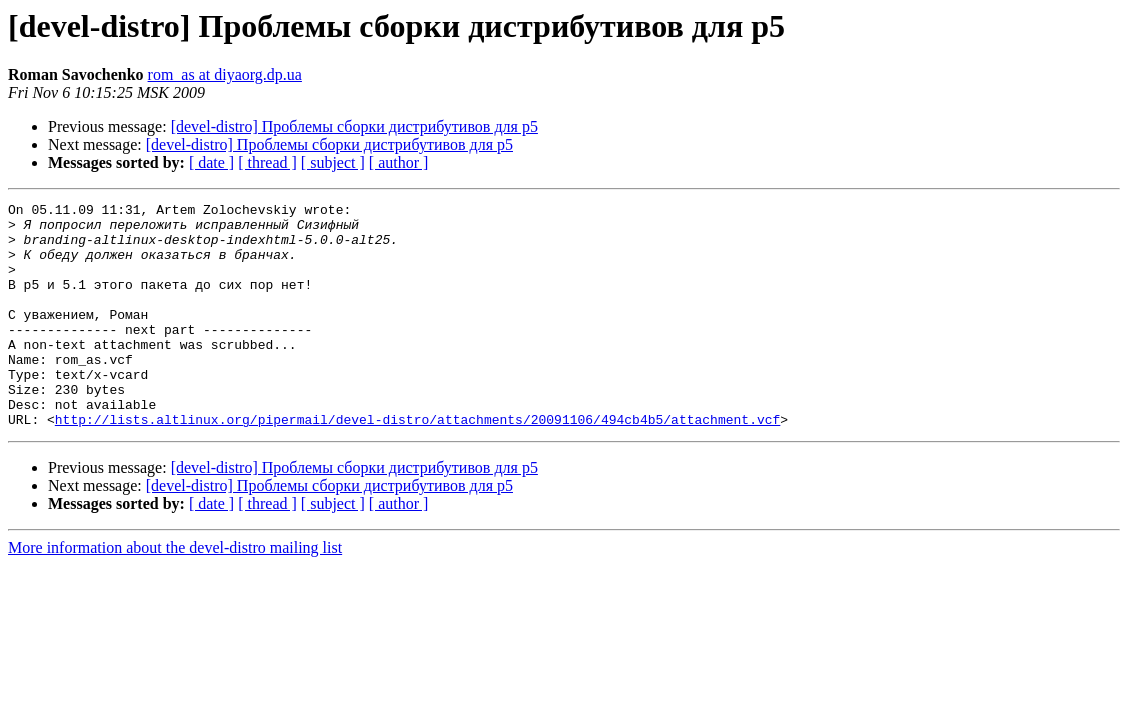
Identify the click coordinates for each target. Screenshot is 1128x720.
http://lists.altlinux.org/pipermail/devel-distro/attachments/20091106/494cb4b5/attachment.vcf (417, 464)
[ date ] (211, 162)
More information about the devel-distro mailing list (175, 592)
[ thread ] (267, 162)
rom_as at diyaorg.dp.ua (225, 74)
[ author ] (399, 162)
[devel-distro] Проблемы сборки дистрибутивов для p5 (354, 126)
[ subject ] (333, 162)
